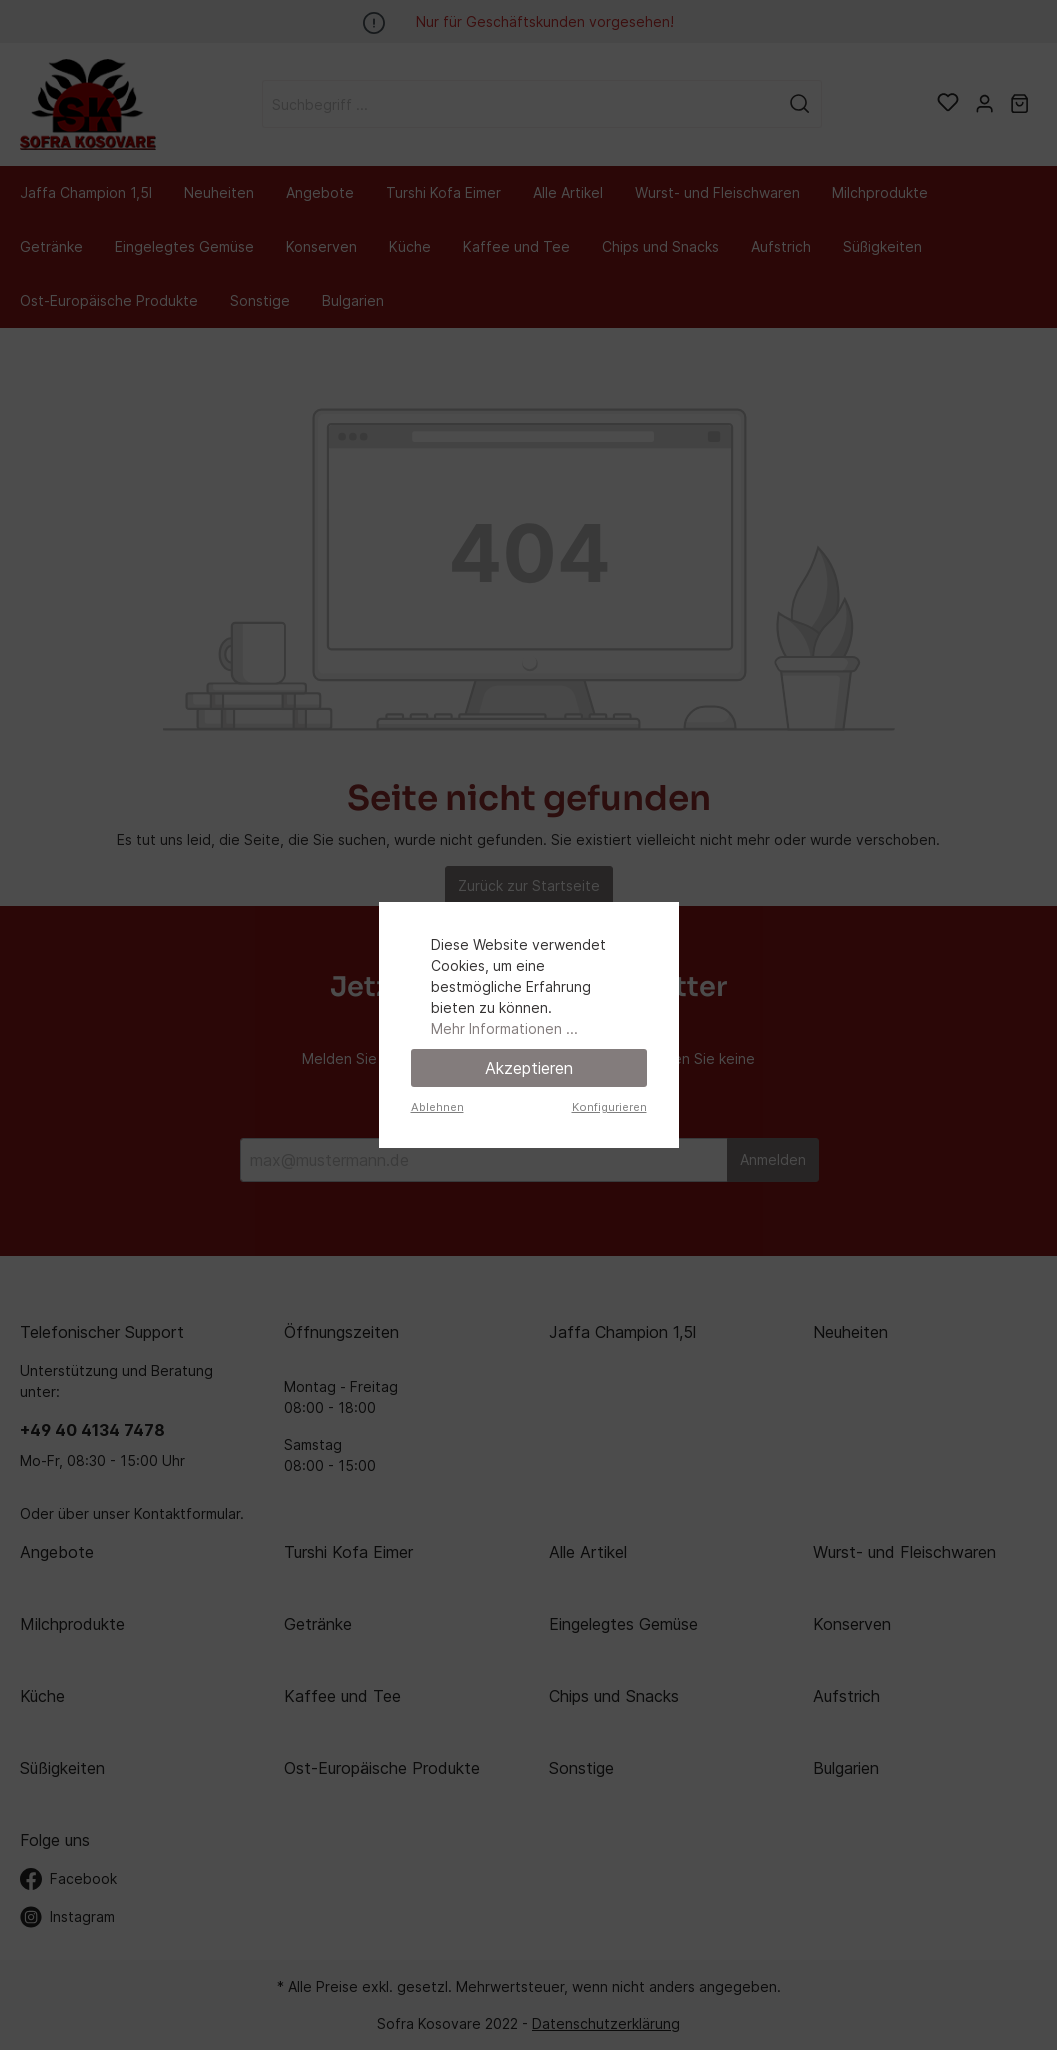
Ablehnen (437, 1107)
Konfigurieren (609, 1107)
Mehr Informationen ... (504, 1028)
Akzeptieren (529, 1068)
